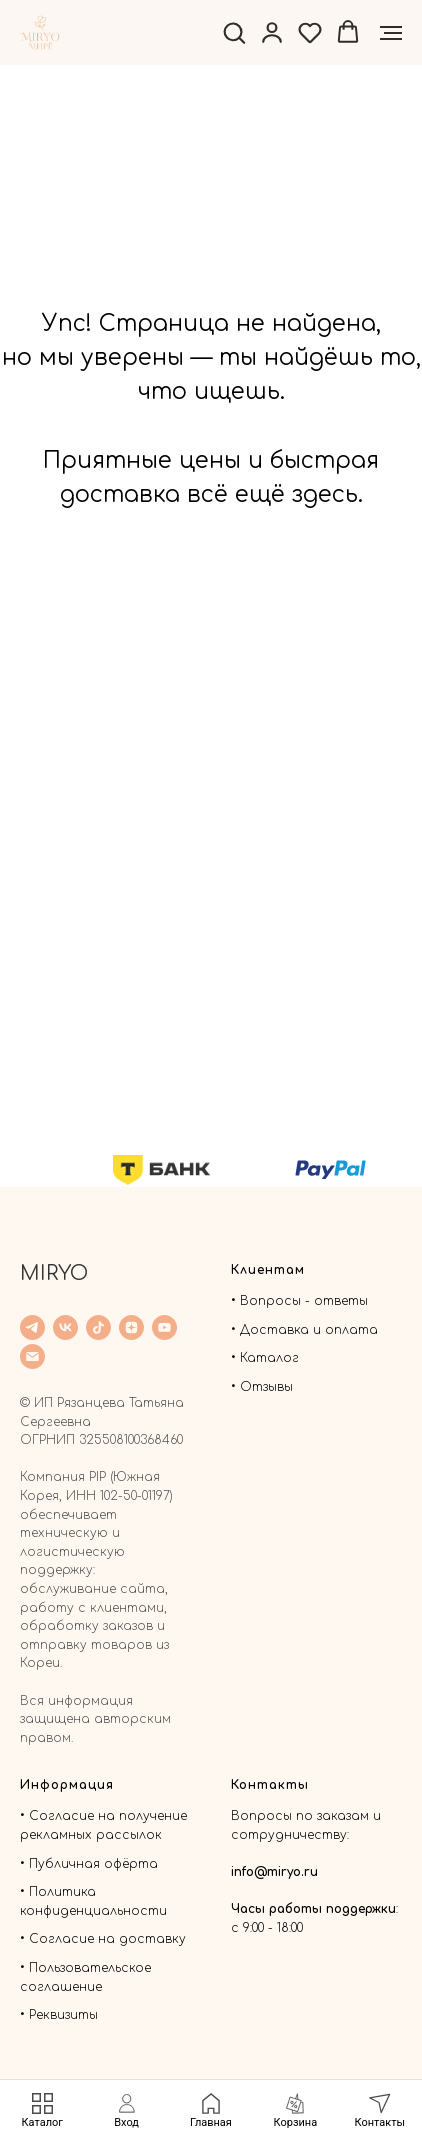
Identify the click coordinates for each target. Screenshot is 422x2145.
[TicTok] (98, 1327)
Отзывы (266, 1387)
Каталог (269, 1358)
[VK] (65, 1327)
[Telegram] (32, 1327)
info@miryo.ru (274, 1872)
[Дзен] (131, 1327)
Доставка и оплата (309, 1330)
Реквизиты (63, 2015)
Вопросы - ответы (304, 1301)
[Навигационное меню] (391, 33)
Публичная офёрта (93, 1864)
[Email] (32, 1356)
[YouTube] (164, 1327)
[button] (234, 32)
